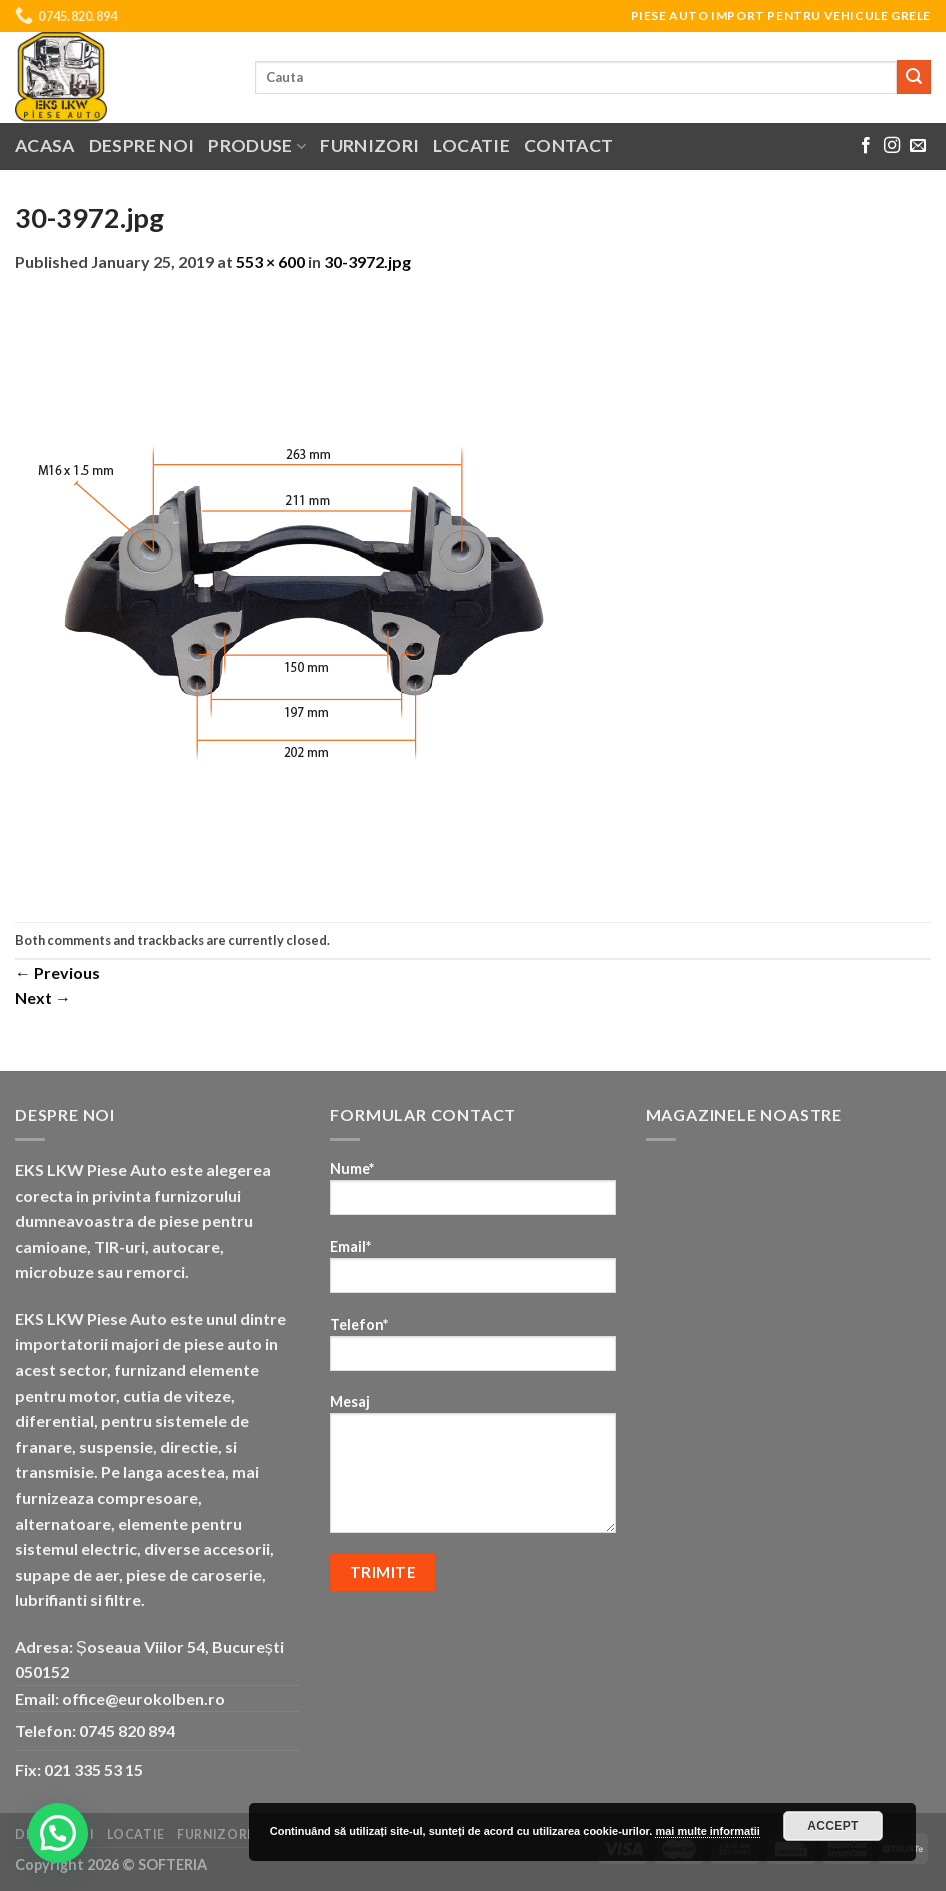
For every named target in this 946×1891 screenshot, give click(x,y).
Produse (257, 145)
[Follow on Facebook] (866, 146)
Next (43, 997)
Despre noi (142, 145)
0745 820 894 (127, 1730)
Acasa (45, 145)
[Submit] (914, 77)
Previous (57, 972)
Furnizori (369, 145)
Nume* (472, 1194)
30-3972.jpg (367, 261)
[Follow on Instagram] (892, 146)
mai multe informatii (707, 1831)
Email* (472, 1272)
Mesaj (472, 1470)
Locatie (471, 145)
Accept (833, 1826)
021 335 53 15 (93, 1769)
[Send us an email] (918, 146)
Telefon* (472, 1350)
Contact (568, 145)
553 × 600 (270, 261)
